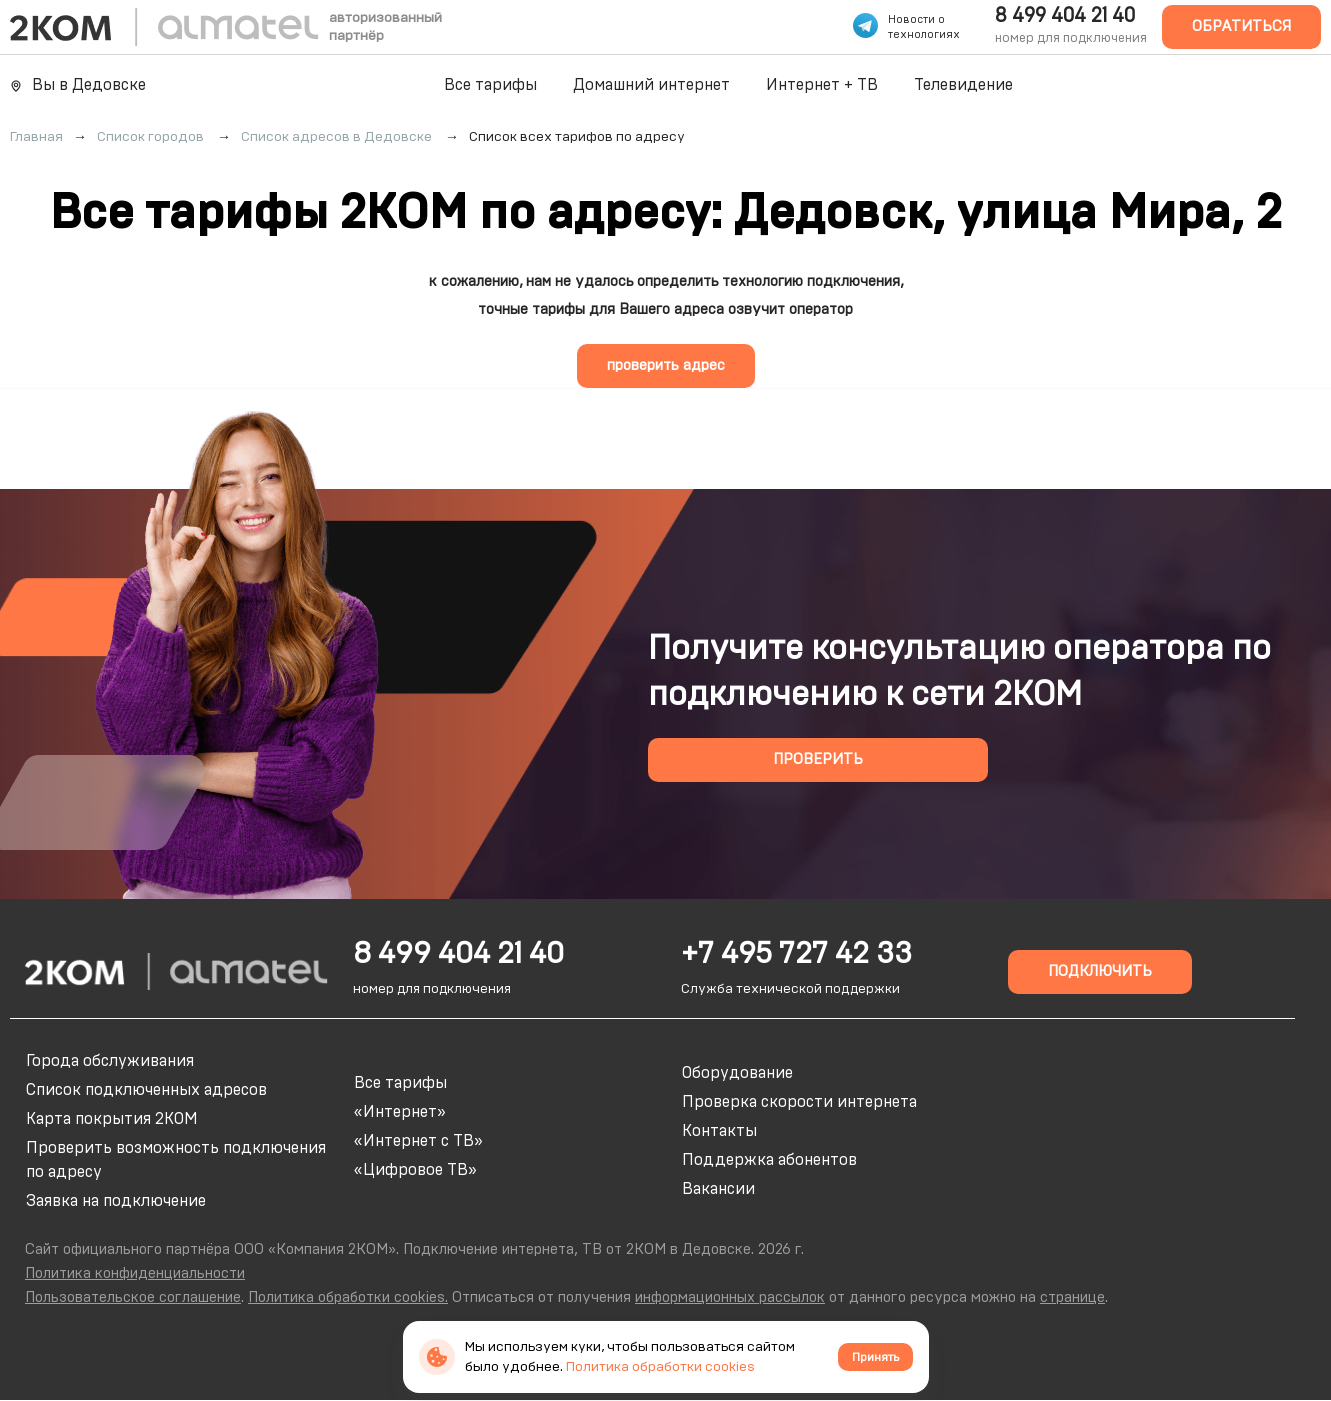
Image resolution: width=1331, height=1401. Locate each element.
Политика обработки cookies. (348, 1297)
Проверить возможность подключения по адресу (176, 1160)
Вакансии (718, 1189)
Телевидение (963, 85)
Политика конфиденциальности (135, 1273)
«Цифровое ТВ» (415, 1170)
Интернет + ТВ (822, 85)
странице (1072, 1297)
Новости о (916, 19)
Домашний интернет (651, 85)
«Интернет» (400, 1112)
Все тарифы (490, 85)
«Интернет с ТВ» (418, 1141)
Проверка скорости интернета (799, 1102)
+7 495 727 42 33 (796, 954)
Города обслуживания (110, 1061)
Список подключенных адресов (146, 1090)
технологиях (924, 34)
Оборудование (737, 1073)
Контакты (719, 1131)
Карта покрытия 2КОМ (112, 1119)
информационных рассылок (730, 1297)
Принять (875, 1357)
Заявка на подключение (116, 1201)
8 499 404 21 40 (1065, 16)
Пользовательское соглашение (133, 1297)
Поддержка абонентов (769, 1160)
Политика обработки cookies (660, 1367)
